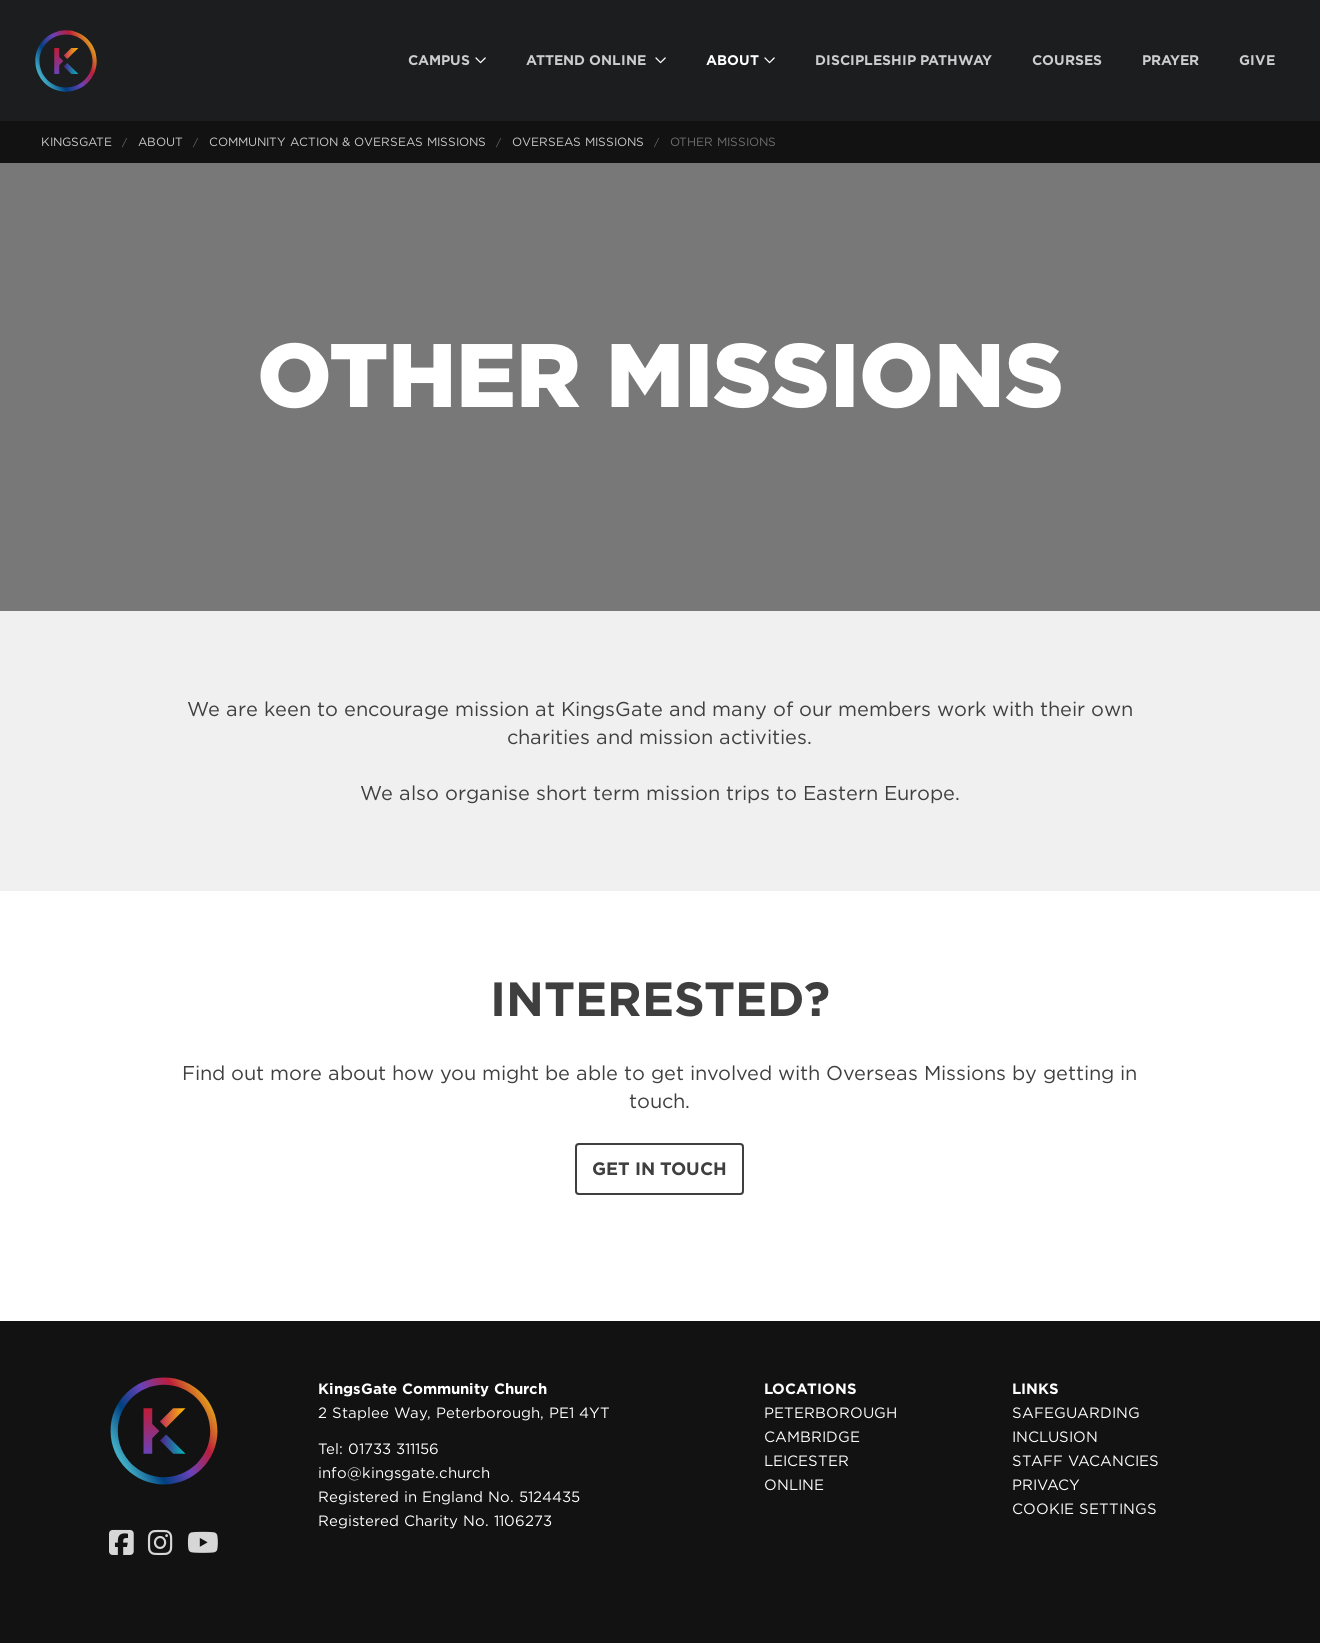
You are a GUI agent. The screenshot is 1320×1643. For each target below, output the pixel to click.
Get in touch (659, 1168)
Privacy (1046, 1485)
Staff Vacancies (1085, 1461)
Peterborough (830, 1413)
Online (794, 1485)
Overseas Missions (578, 141)
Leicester (806, 1461)
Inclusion (1055, 1437)
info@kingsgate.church (404, 1473)
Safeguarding (1076, 1413)
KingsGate (76, 141)
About (160, 141)
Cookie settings (1084, 1509)
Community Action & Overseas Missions (347, 141)
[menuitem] (447, 60)
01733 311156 (393, 1449)
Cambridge (812, 1437)
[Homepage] (81, 61)
